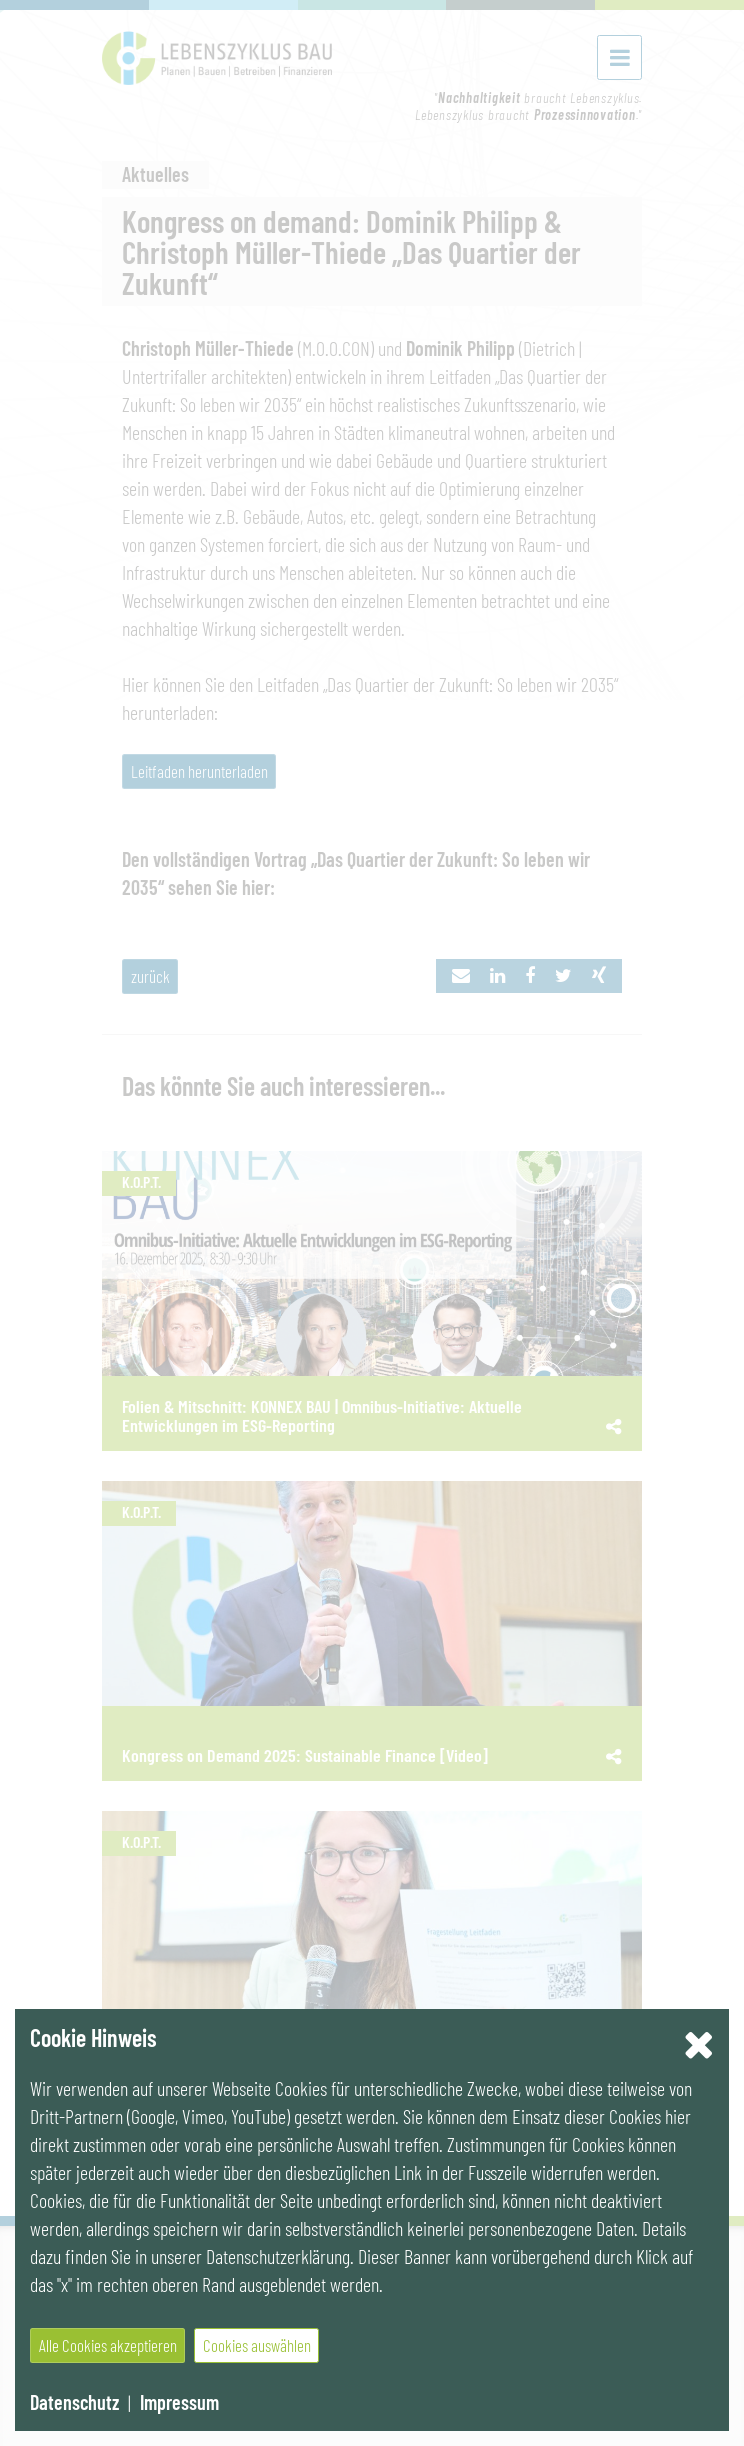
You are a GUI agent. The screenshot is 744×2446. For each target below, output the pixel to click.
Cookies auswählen (257, 2345)
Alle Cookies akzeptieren (108, 2345)
